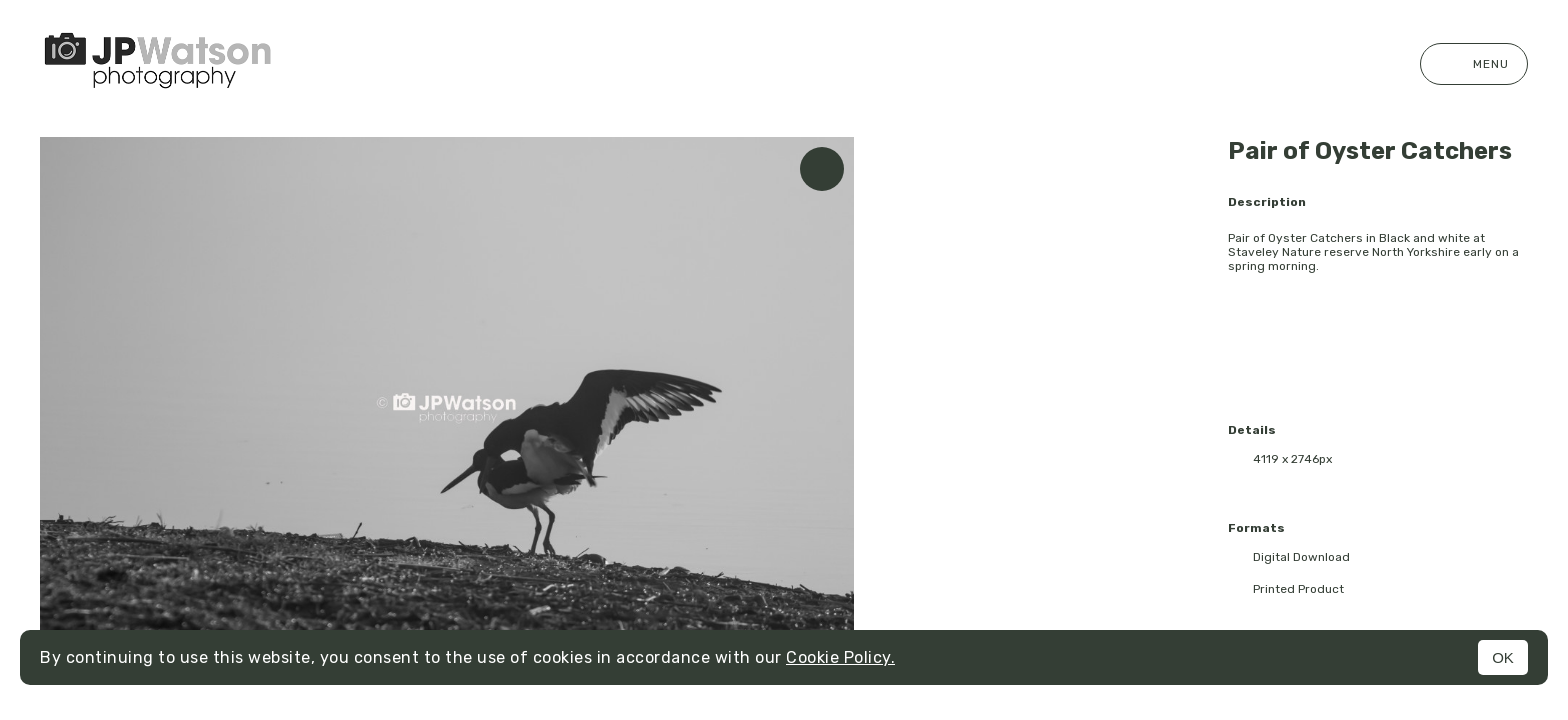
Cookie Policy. (840, 657)
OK (1503, 657)
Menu (1474, 64)
